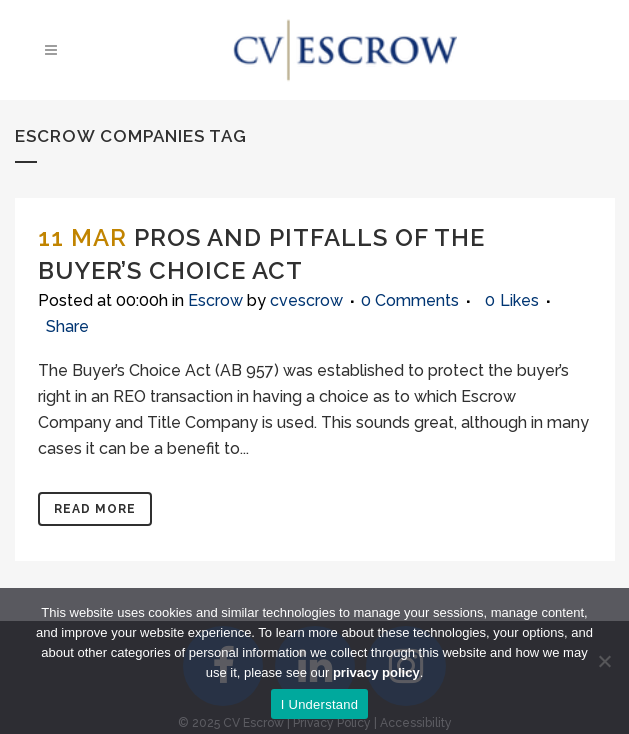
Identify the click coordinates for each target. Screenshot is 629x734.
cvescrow (306, 300)
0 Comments (410, 300)
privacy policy (376, 672)
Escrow (215, 300)
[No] (604, 661)
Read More (95, 509)
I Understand (319, 704)
